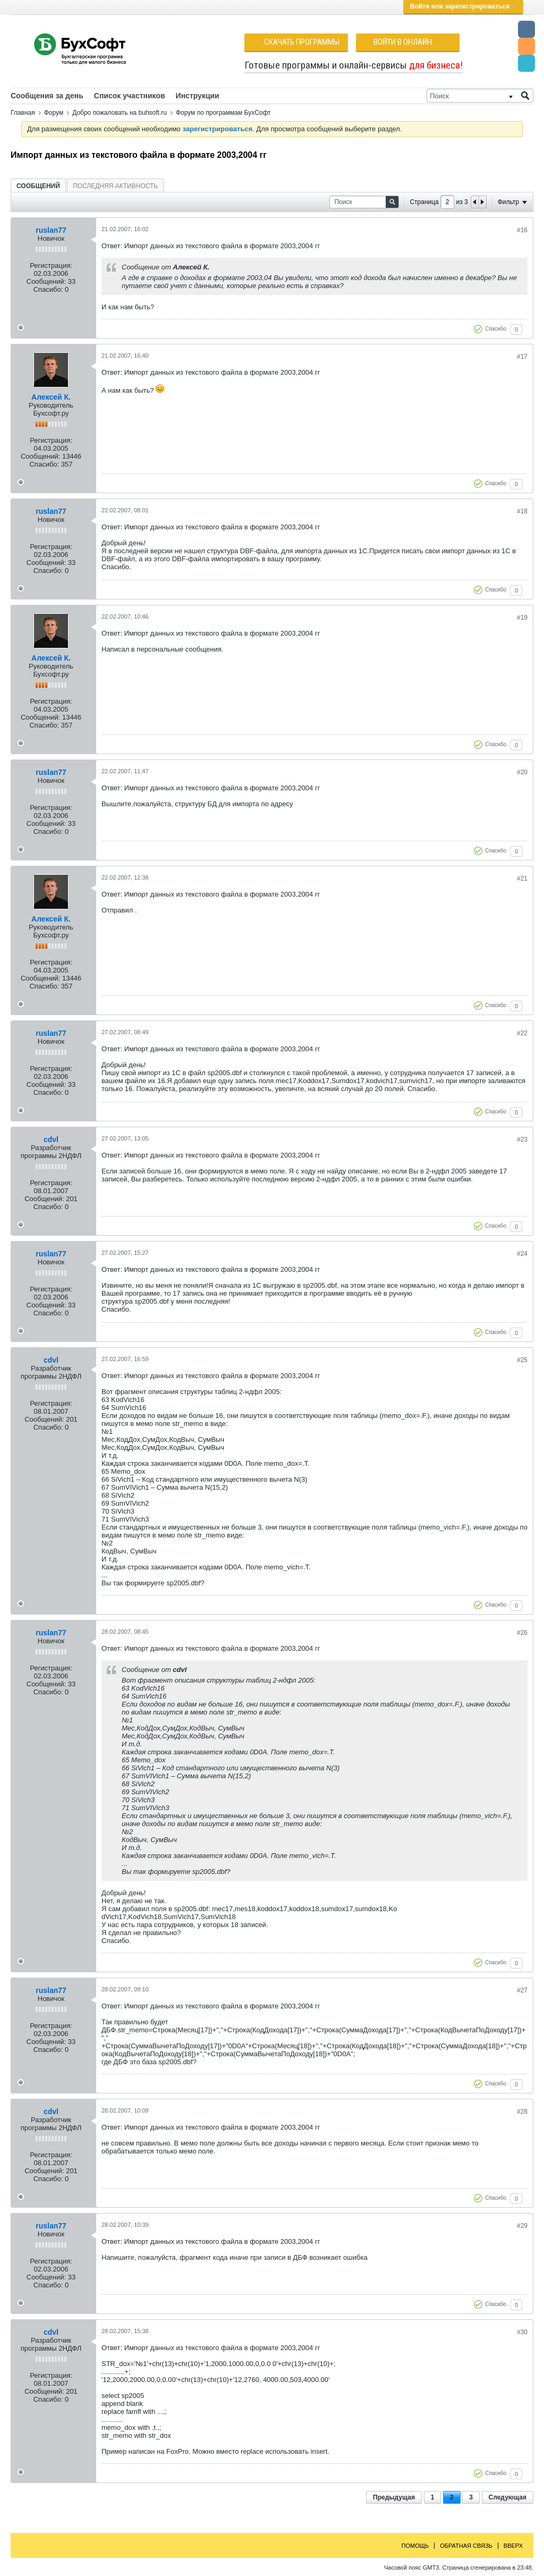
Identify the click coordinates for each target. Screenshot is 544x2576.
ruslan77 (51, 230)
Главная (23, 112)
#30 (522, 2332)
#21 (522, 878)
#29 (522, 2225)
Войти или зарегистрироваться (463, 6)
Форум (53, 112)
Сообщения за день (47, 95)
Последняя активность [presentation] (115, 186)
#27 (522, 1990)
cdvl (51, 1139)
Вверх (513, 2546)
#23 (522, 1139)
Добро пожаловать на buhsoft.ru (119, 112)
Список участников (129, 95)
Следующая (507, 2497)
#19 (522, 617)
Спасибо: (48, 289)
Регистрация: (51, 265)
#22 (522, 1033)
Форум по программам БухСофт (223, 112)
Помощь (415, 2546)
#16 (522, 230)
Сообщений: (46, 281)
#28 (522, 2111)
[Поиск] (480, 96)
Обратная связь (466, 2546)
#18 (522, 511)
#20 (522, 772)
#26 (522, 1632)
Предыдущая (394, 2497)
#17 (522, 356)
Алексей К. (51, 397)
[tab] (38, 186)
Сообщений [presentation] (38, 186)
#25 (522, 1360)
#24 (522, 1253)
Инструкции (197, 95)
